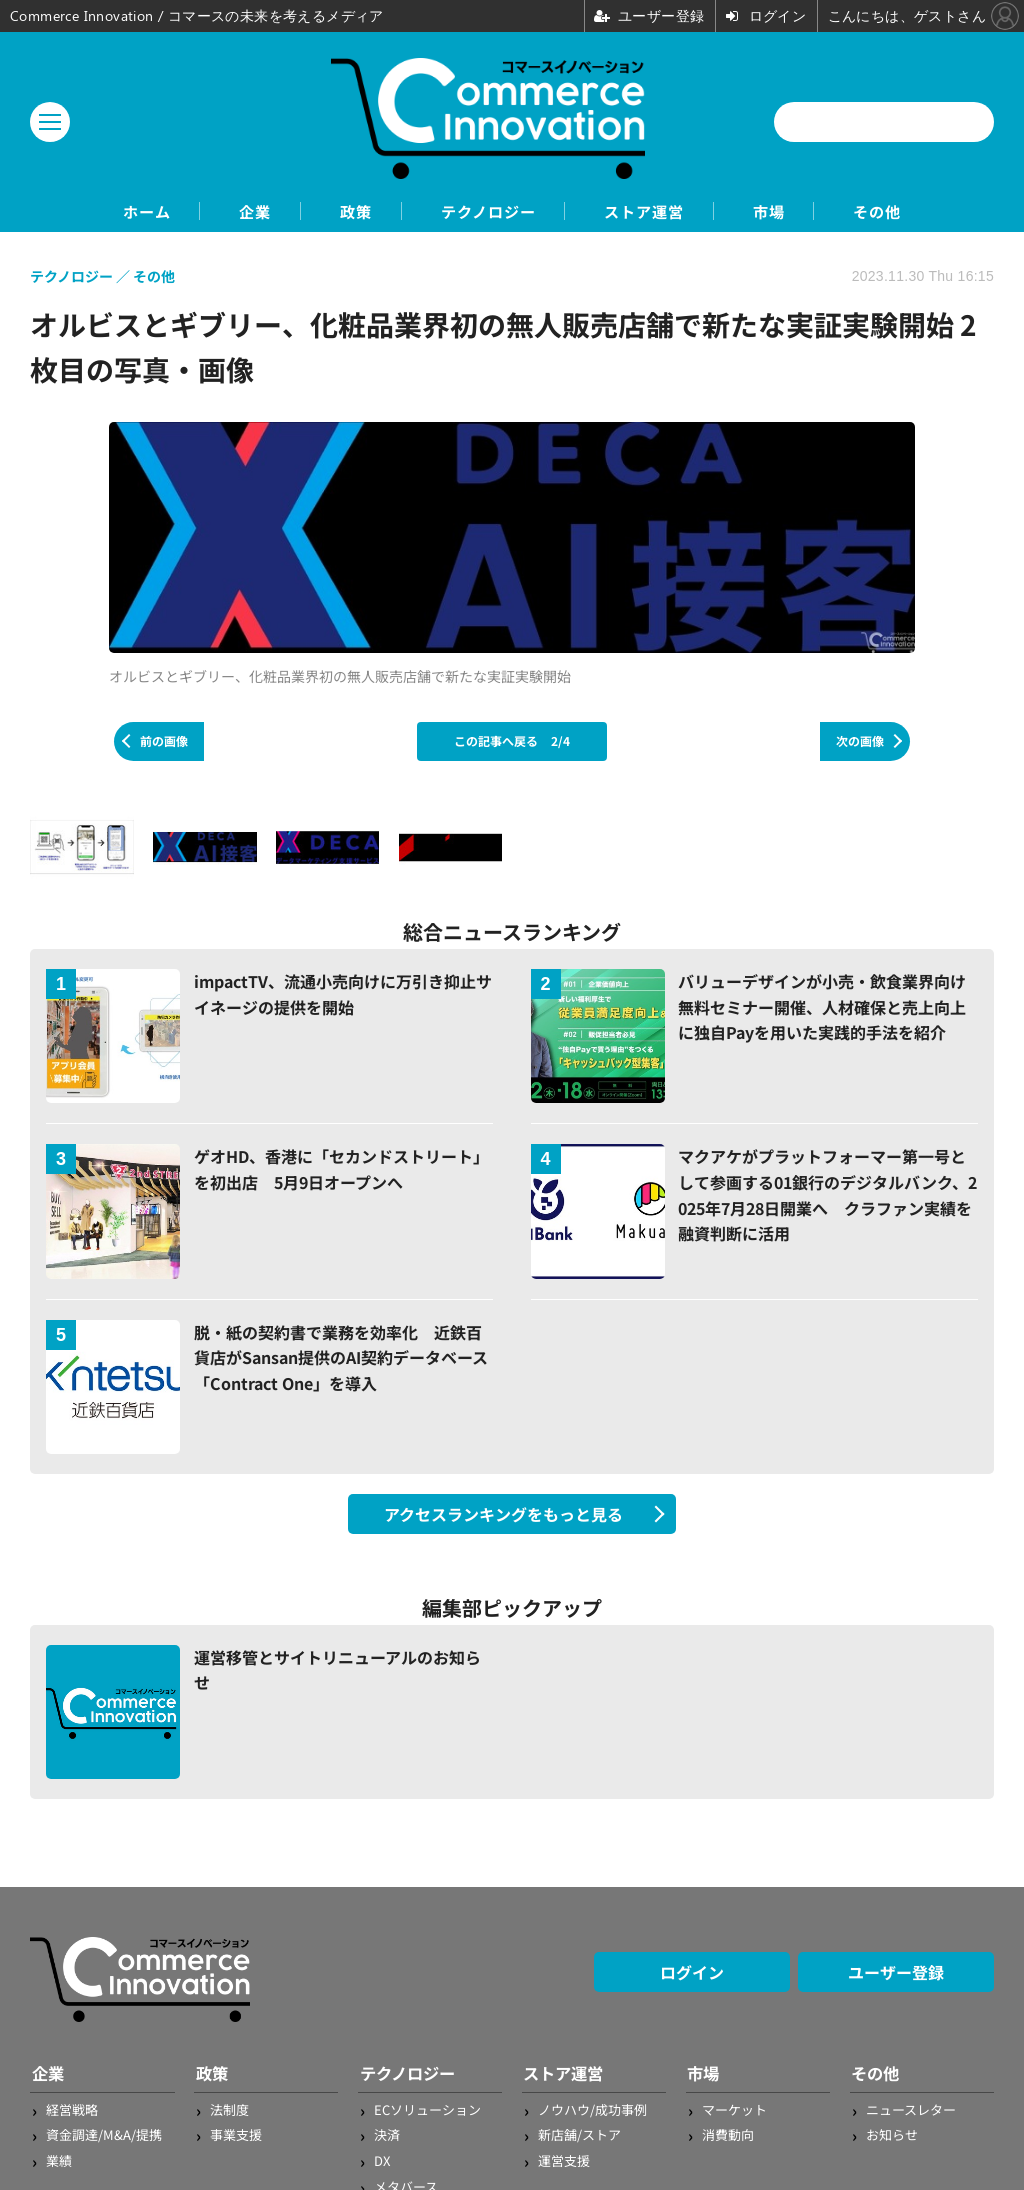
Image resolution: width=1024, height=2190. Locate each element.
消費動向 (728, 2135)
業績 (59, 2160)
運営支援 (564, 2160)
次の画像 (860, 741)
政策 (339, 211)
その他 (921, 211)
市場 (799, 211)
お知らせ (892, 2135)
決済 (387, 2135)
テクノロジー (486, 211)
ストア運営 (659, 211)
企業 (225, 211)
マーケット (734, 2109)
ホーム (102, 211)
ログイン (692, 1973)
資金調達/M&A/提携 (104, 2135)
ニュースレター (911, 2109)
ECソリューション (427, 2109)
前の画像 (164, 741)
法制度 (229, 2109)
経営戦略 (72, 2109)
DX (382, 2160)
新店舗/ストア (579, 2135)
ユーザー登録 (896, 1973)
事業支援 (236, 2135)
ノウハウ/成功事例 (592, 2109)
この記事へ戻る (512, 741)
